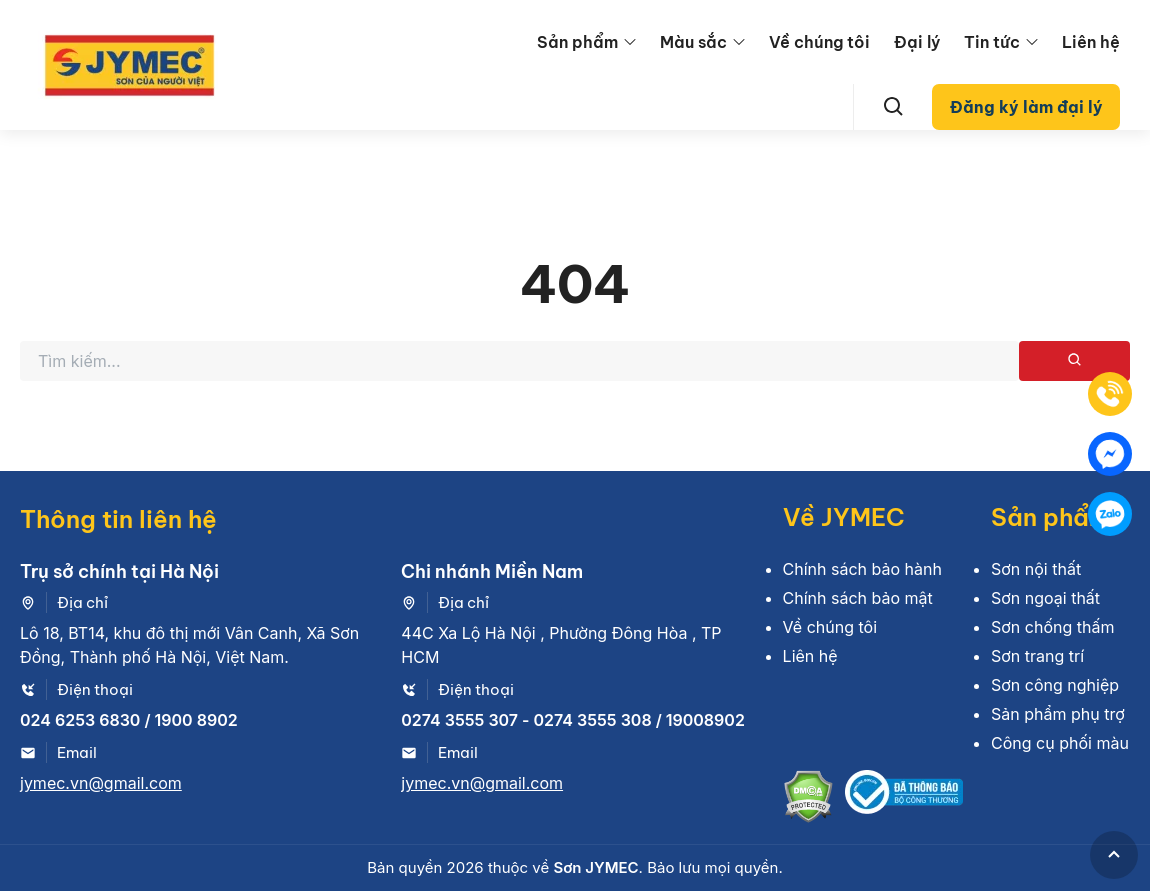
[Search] (894, 107)
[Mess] (1110, 454)
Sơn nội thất (1036, 569)
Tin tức (992, 42)
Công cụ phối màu (1060, 743)
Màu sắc (693, 42)
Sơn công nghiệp (1055, 685)
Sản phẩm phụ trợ (1058, 714)
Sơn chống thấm (1052, 627)
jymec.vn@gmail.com (101, 783)
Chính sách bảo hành (862, 569)
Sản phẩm (577, 42)
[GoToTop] (1114, 855)
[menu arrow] (630, 42)
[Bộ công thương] (904, 799)
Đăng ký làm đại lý (1026, 107)
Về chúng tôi (819, 42)
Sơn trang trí (1037, 656)
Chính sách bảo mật (858, 598)
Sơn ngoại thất (1045, 598)
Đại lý (917, 42)
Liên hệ (1091, 42)
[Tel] (1110, 394)
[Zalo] (1110, 514)
